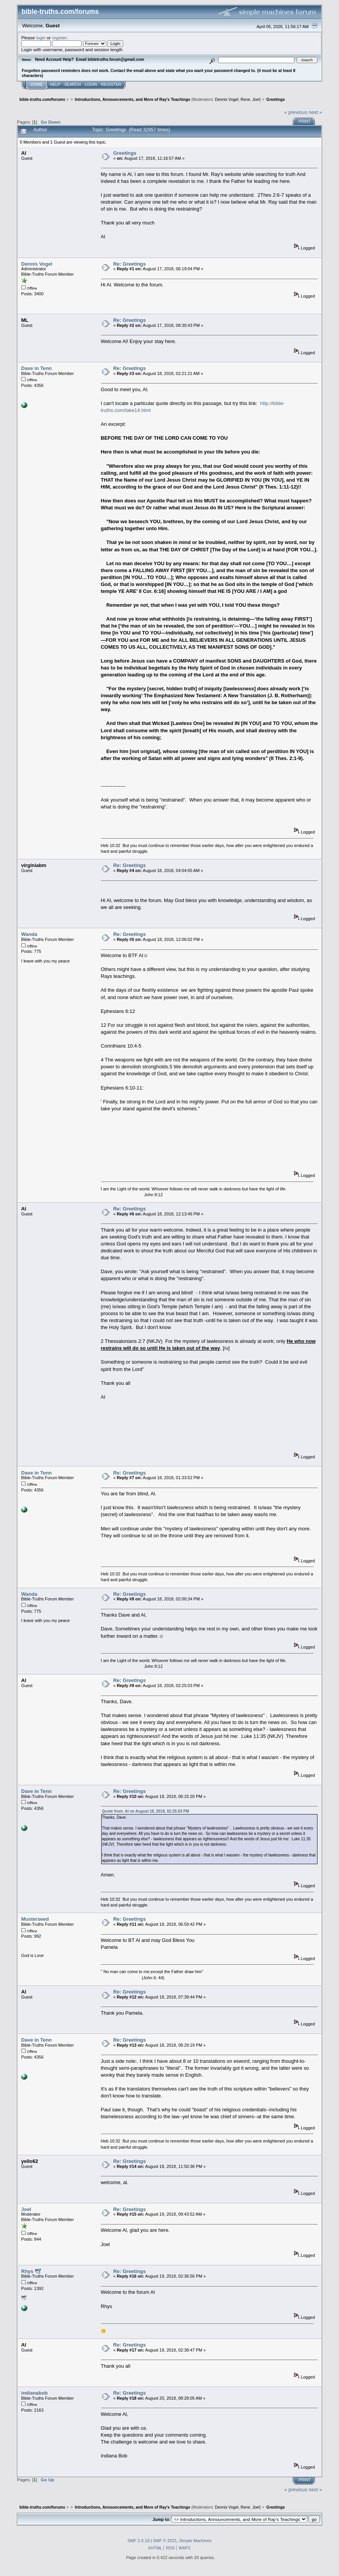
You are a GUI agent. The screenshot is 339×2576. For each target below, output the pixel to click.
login (41, 37)
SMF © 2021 (165, 2540)
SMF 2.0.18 (138, 2540)
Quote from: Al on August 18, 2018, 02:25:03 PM (145, 1811)
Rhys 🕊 (31, 2271)
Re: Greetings (129, 264)
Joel (256, 99)
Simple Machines (195, 2540)
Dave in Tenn (36, 368)
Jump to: (161, 2519)
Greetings (124, 153)
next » (315, 112)
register (59, 37)
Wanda (29, 934)
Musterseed (35, 1919)
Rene (245, 99)
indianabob (34, 2393)
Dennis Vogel (227, 99)
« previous (295, 112)
